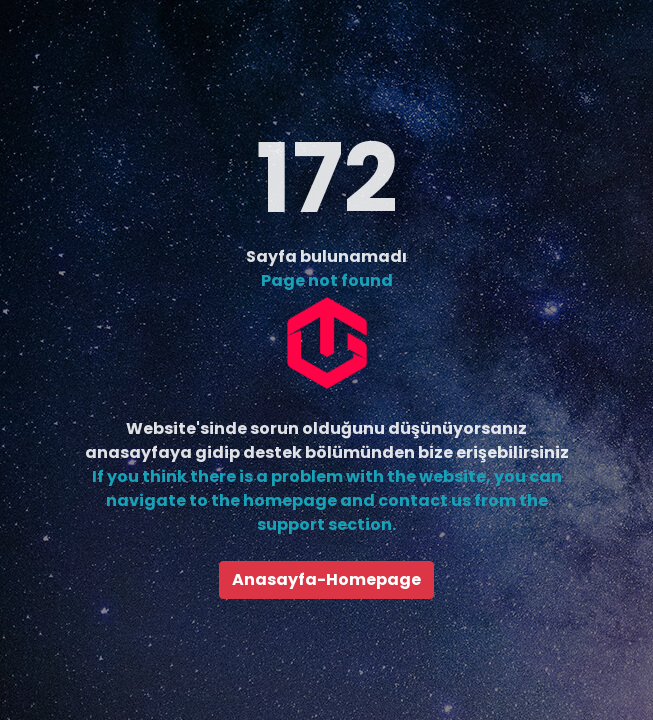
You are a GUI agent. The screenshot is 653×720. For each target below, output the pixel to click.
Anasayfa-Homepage (326, 579)
